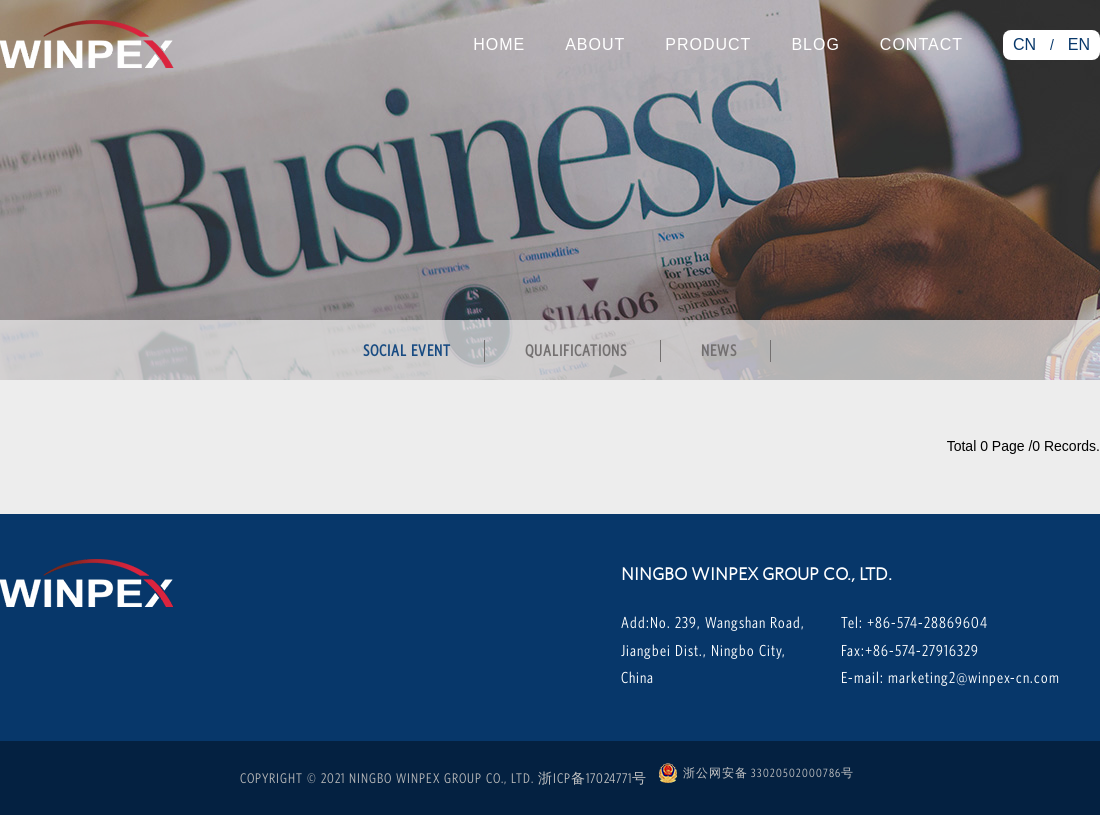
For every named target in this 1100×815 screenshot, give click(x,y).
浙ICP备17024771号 (592, 778)
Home (499, 44)
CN (1024, 44)
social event (407, 350)
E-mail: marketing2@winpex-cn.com (950, 677)
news (719, 350)
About (595, 44)
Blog (815, 44)
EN (1079, 44)
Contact (921, 44)
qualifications (576, 350)
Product (708, 44)
